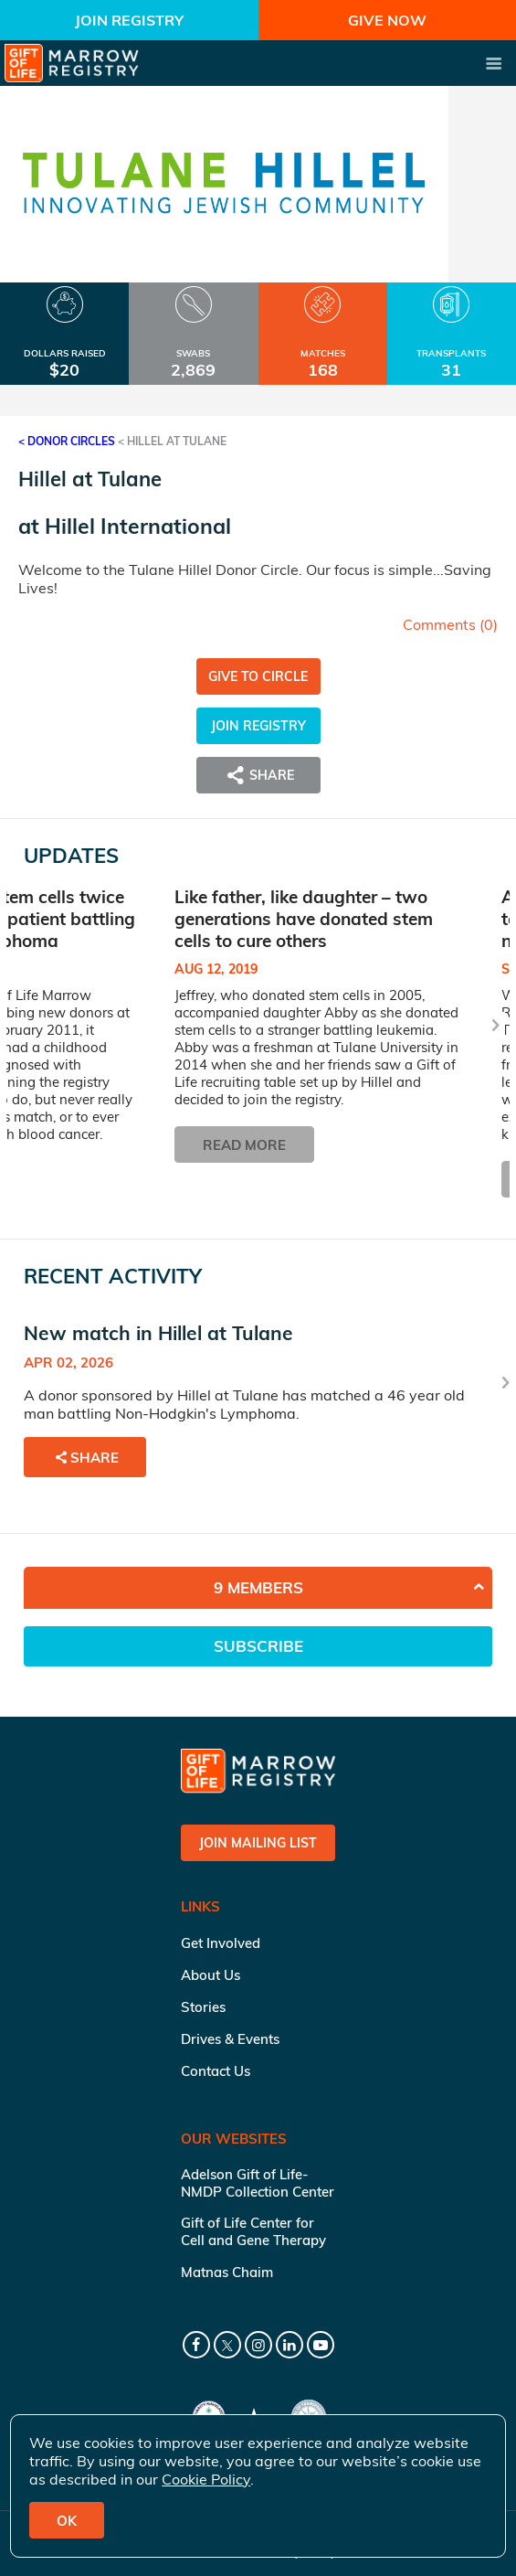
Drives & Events (230, 2039)
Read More (244, 1144)
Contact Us (215, 2071)
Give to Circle (258, 676)
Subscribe (258, 1645)
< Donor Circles (66, 441)
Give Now (387, 20)
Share (258, 775)
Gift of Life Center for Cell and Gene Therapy (253, 2231)
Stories (203, 2007)
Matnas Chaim (227, 2272)
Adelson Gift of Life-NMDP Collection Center (257, 2183)
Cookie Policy (206, 2479)
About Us (210, 1975)
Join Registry (129, 20)
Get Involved (220, 1943)
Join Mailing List (258, 1843)
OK (67, 2520)
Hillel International (138, 526)
